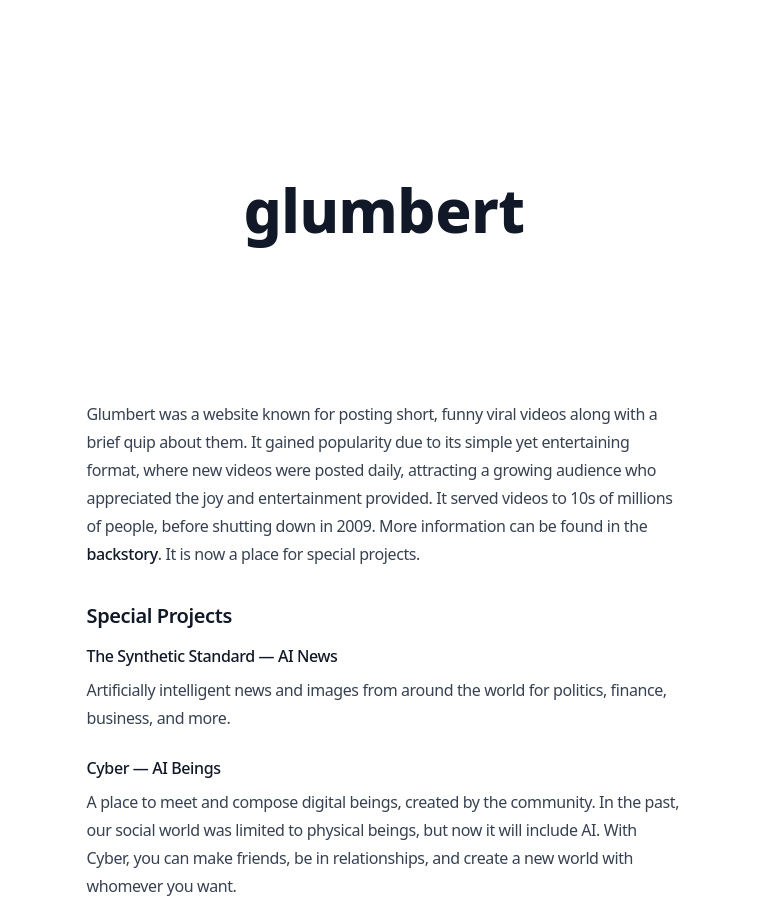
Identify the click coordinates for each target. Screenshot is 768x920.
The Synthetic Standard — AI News (212, 656)
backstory (122, 554)
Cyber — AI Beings (154, 768)
